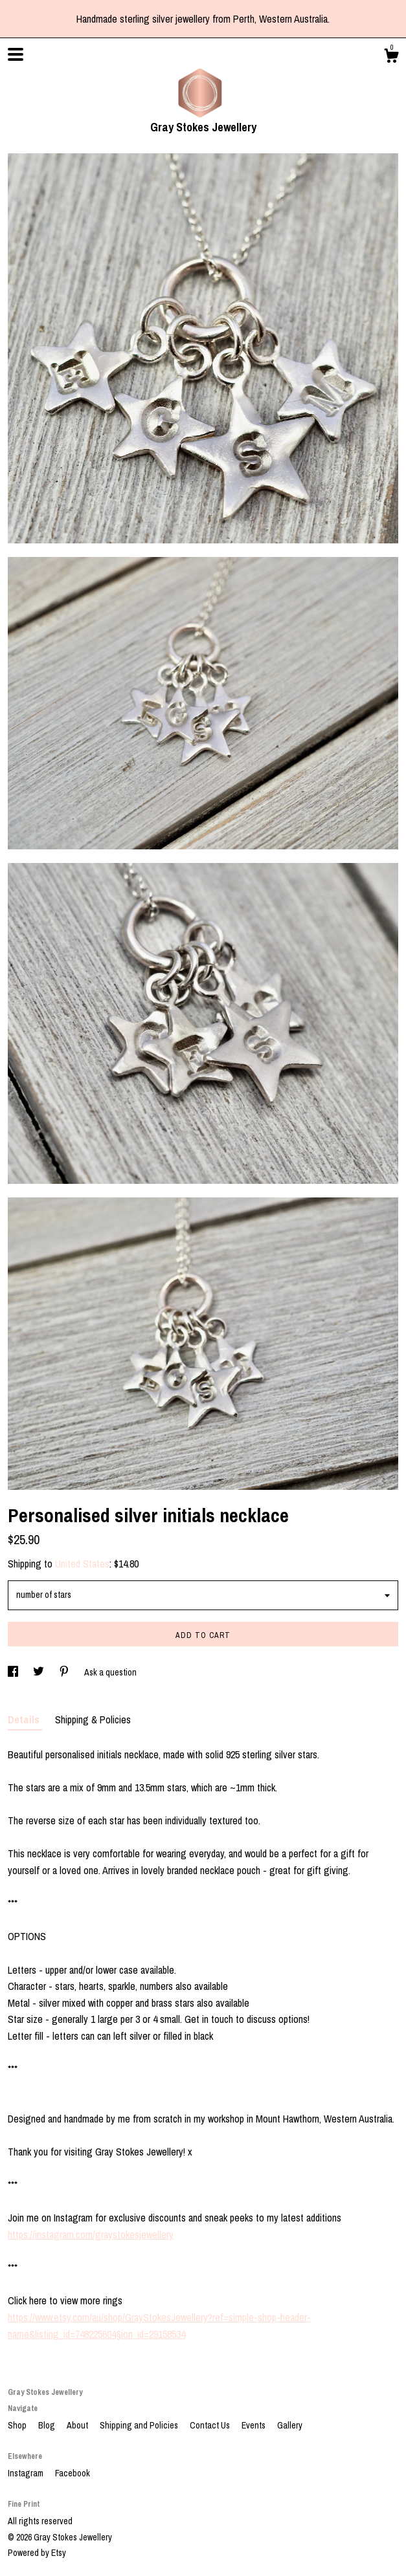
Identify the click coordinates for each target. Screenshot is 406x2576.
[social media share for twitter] (39, 1672)
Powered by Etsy (37, 2553)
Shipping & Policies (93, 1719)
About (78, 2425)
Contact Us (211, 2425)
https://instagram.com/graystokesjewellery (91, 2234)
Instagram (26, 2473)
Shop (18, 2425)
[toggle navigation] (15, 54)
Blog (47, 2425)
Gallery (289, 2425)
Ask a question (110, 1672)
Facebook (72, 2473)
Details (25, 1719)
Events (254, 2425)
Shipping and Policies (140, 2425)
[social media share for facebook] (14, 1672)
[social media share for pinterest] (65, 1672)
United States (82, 1563)
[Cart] (391, 57)
